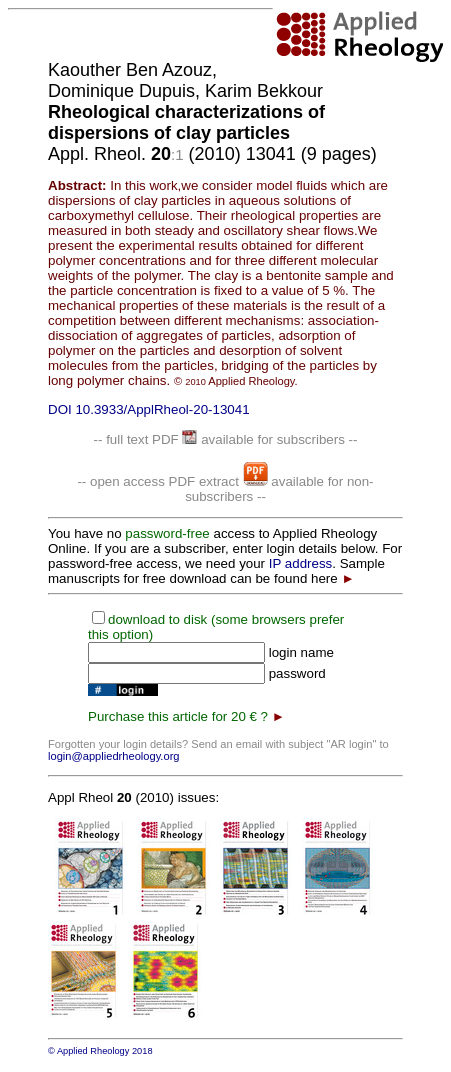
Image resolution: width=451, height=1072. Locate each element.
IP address (300, 563)
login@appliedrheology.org (114, 756)
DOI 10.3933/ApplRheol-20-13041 (149, 409)
